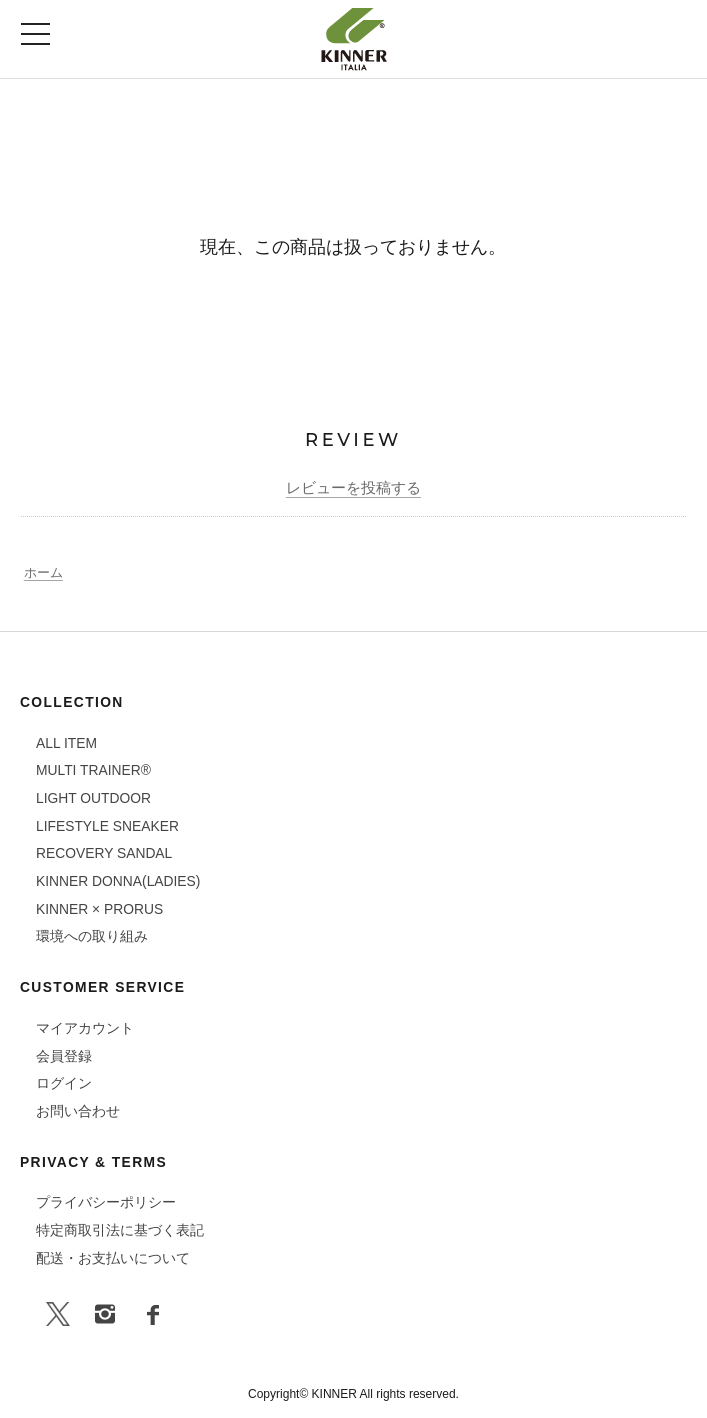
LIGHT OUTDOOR (93, 798)
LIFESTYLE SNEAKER (107, 826)
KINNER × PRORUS (99, 909)
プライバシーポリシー (106, 1202)
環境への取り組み (92, 936)
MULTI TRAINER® (93, 770)
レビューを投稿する (353, 487)
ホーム (43, 573)
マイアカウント (85, 1028)
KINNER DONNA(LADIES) (118, 881)
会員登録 (64, 1056)
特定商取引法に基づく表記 (120, 1230)
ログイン (64, 1083)
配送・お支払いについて (113, 1258)
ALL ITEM (66, 743)
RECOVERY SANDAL (104, 853)
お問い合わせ (78, 1111)
